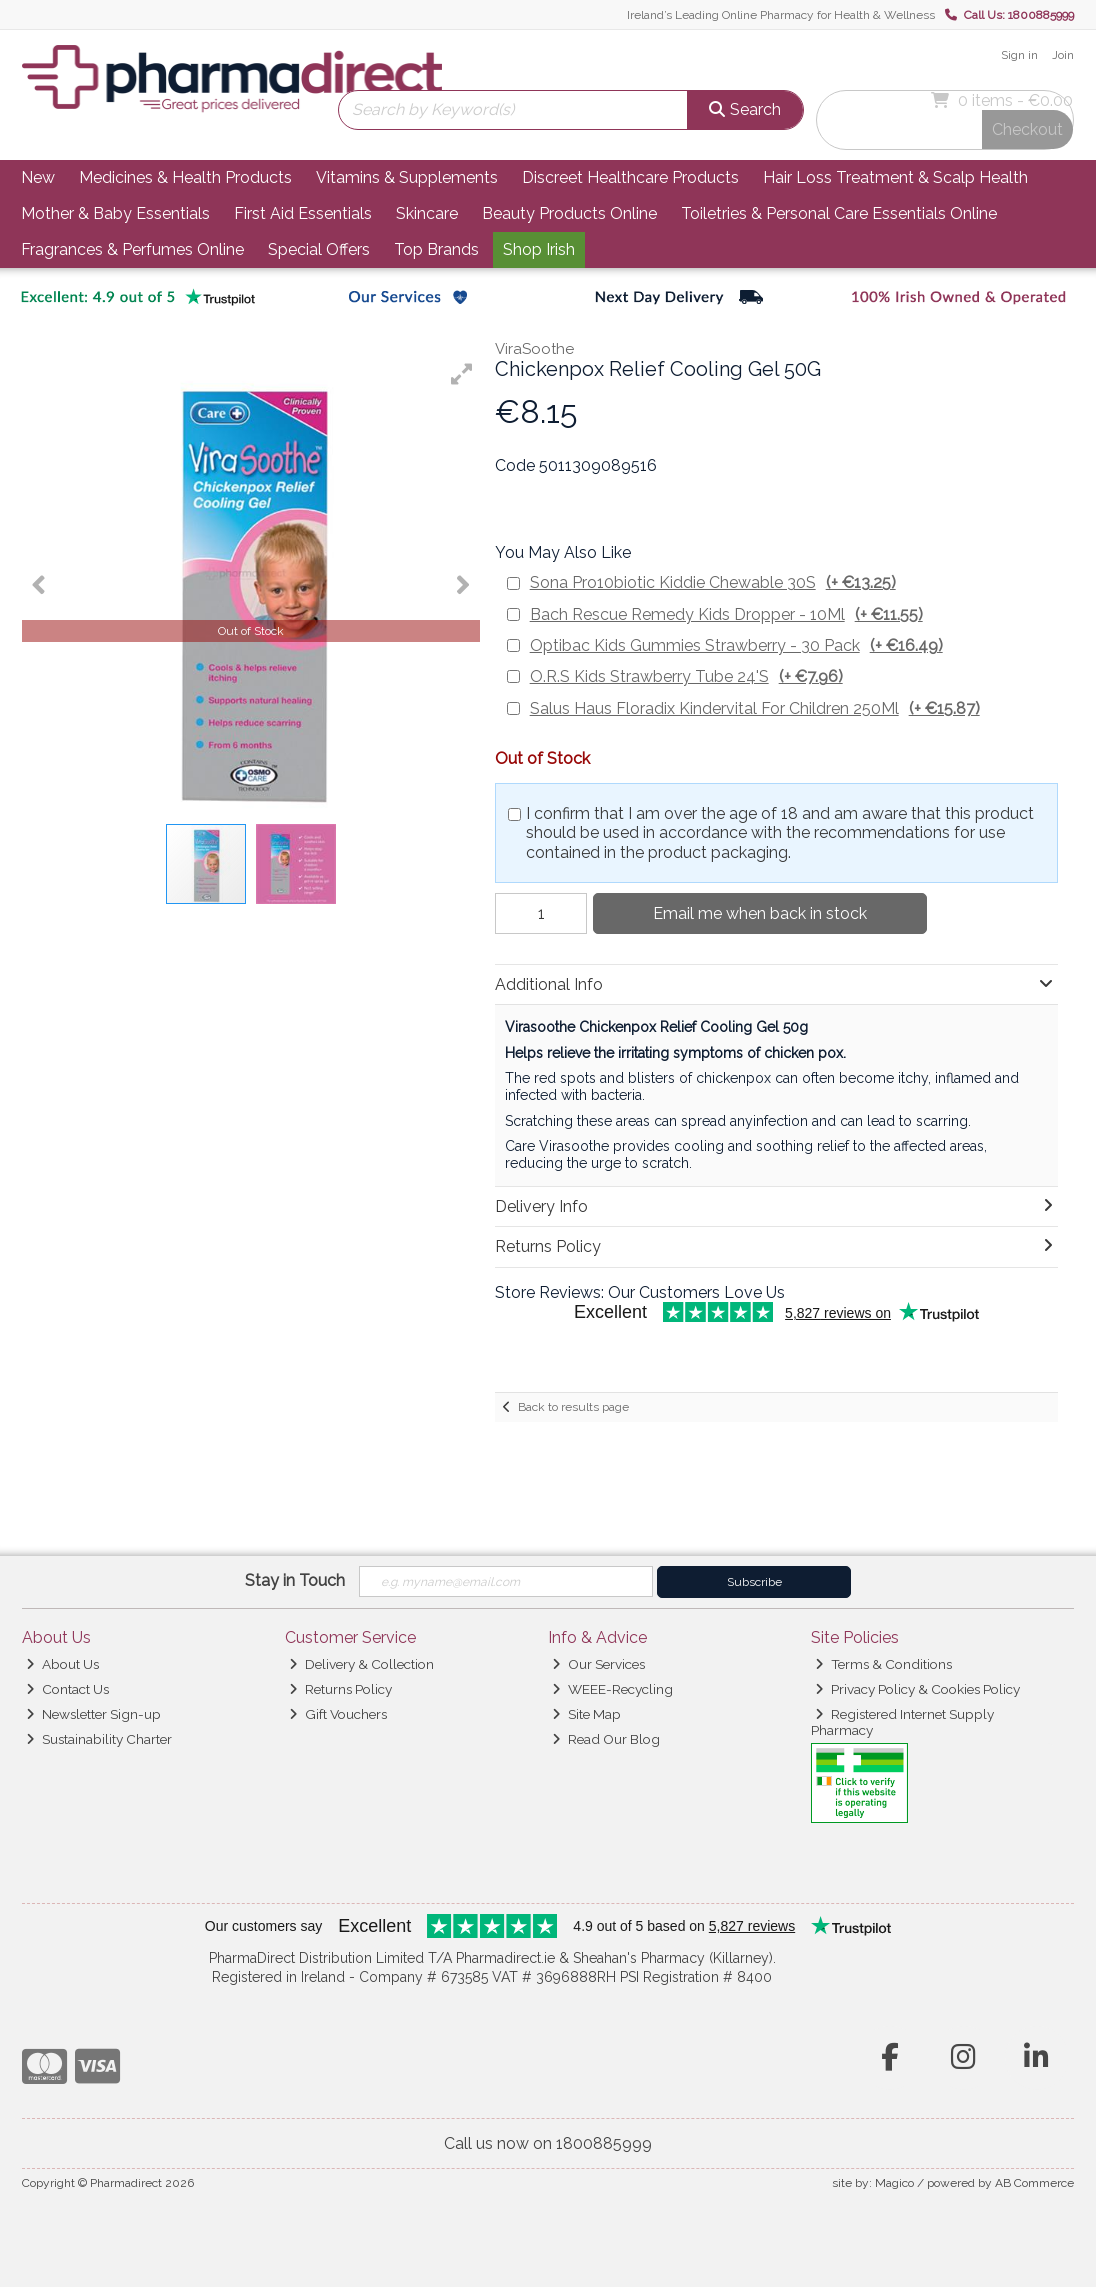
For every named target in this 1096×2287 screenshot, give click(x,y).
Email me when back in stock (760, 913)
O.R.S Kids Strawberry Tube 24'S (686, 676)
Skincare (427, 213)
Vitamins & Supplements (407, 177)
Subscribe (754, 1582)
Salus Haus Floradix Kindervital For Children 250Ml (755, 708)
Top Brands (436, 249)
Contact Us (67, 1689)
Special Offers (319, 249)
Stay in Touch (295, 1580)
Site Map (586, 1714)
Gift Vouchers (338, 1714)
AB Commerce (1034, 2183)
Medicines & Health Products (185, 177)
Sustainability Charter (99, 1739)
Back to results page (573, 1407)
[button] (462, 374)
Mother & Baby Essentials (115, 213)
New (38, 177)
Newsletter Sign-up (93, 1714)
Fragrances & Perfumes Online (132, 249)
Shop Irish (539, 249)
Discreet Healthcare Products (630, 177)
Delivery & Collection (361, 1664)
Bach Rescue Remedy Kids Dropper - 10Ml (726, 614)
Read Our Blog (606, 1739)
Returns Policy (340, 1689)
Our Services (598, 1664)
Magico (894, 2183)
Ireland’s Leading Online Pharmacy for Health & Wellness (781, 15)
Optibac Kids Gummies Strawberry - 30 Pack (736, 645)
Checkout (1027, 129)
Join (1063, 55)
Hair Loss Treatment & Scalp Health (895, 177)
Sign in (1019, 55)
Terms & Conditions (883, 1664)
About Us (62, 1664)
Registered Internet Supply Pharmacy (903, 1722)
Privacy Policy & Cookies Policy (917, 1689)
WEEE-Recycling (612, 1689)
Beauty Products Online (569, 213)
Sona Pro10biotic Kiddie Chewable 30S (713, 582)
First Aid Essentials (303, 213)
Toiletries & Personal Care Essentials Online (839, 213)
